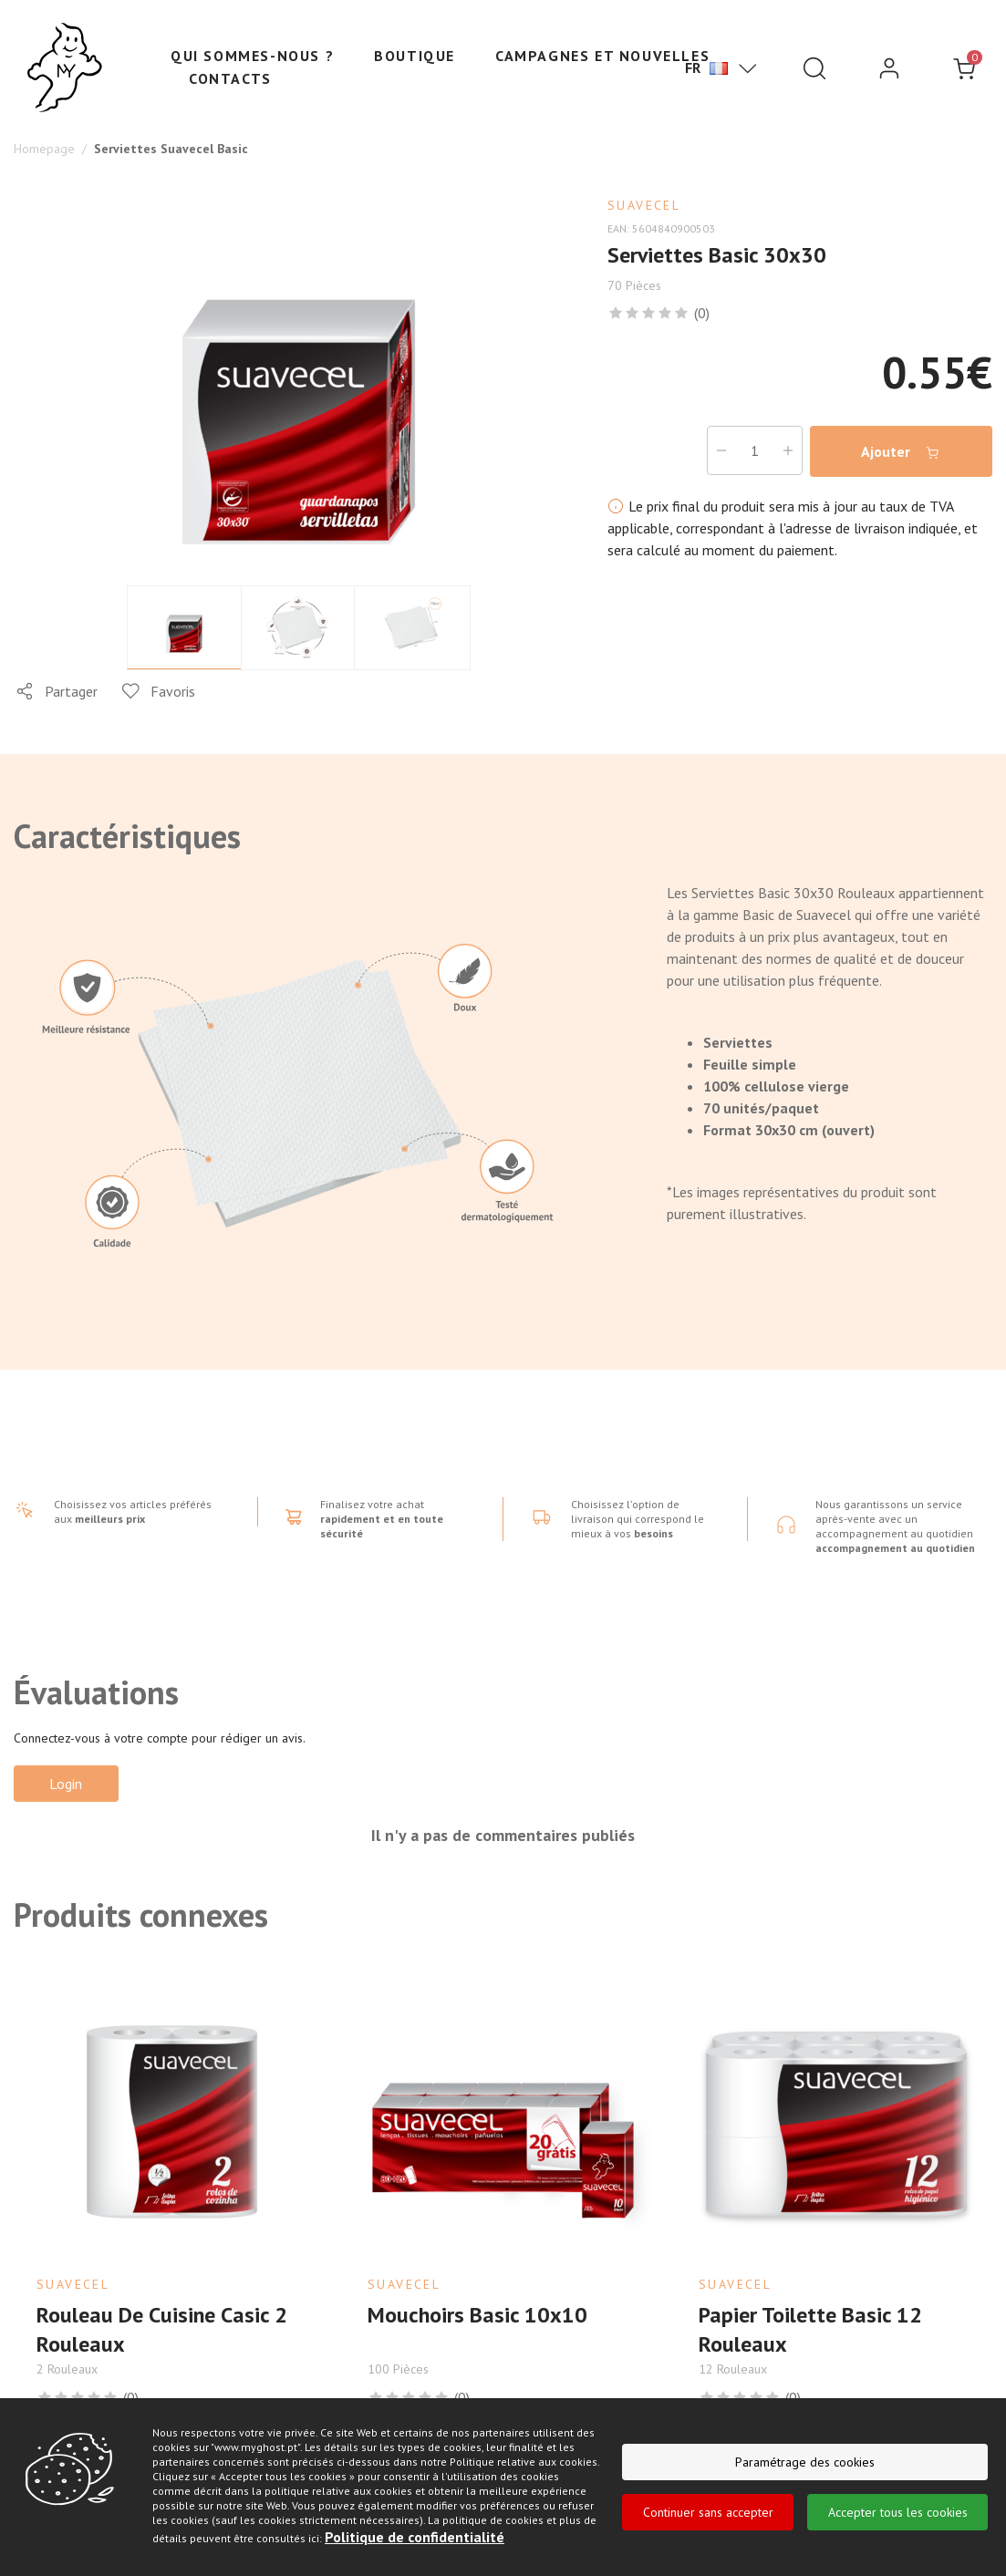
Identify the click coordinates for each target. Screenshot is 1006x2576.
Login (66, 1783)
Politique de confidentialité (414, 2538)
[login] (889, 68)
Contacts (230, 78)
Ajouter (900, 451)
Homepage (44, 148)
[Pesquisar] (814, 68)
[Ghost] (64, 68)
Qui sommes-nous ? (252, 56)
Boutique (414, 56)
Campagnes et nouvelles (602, 56)
